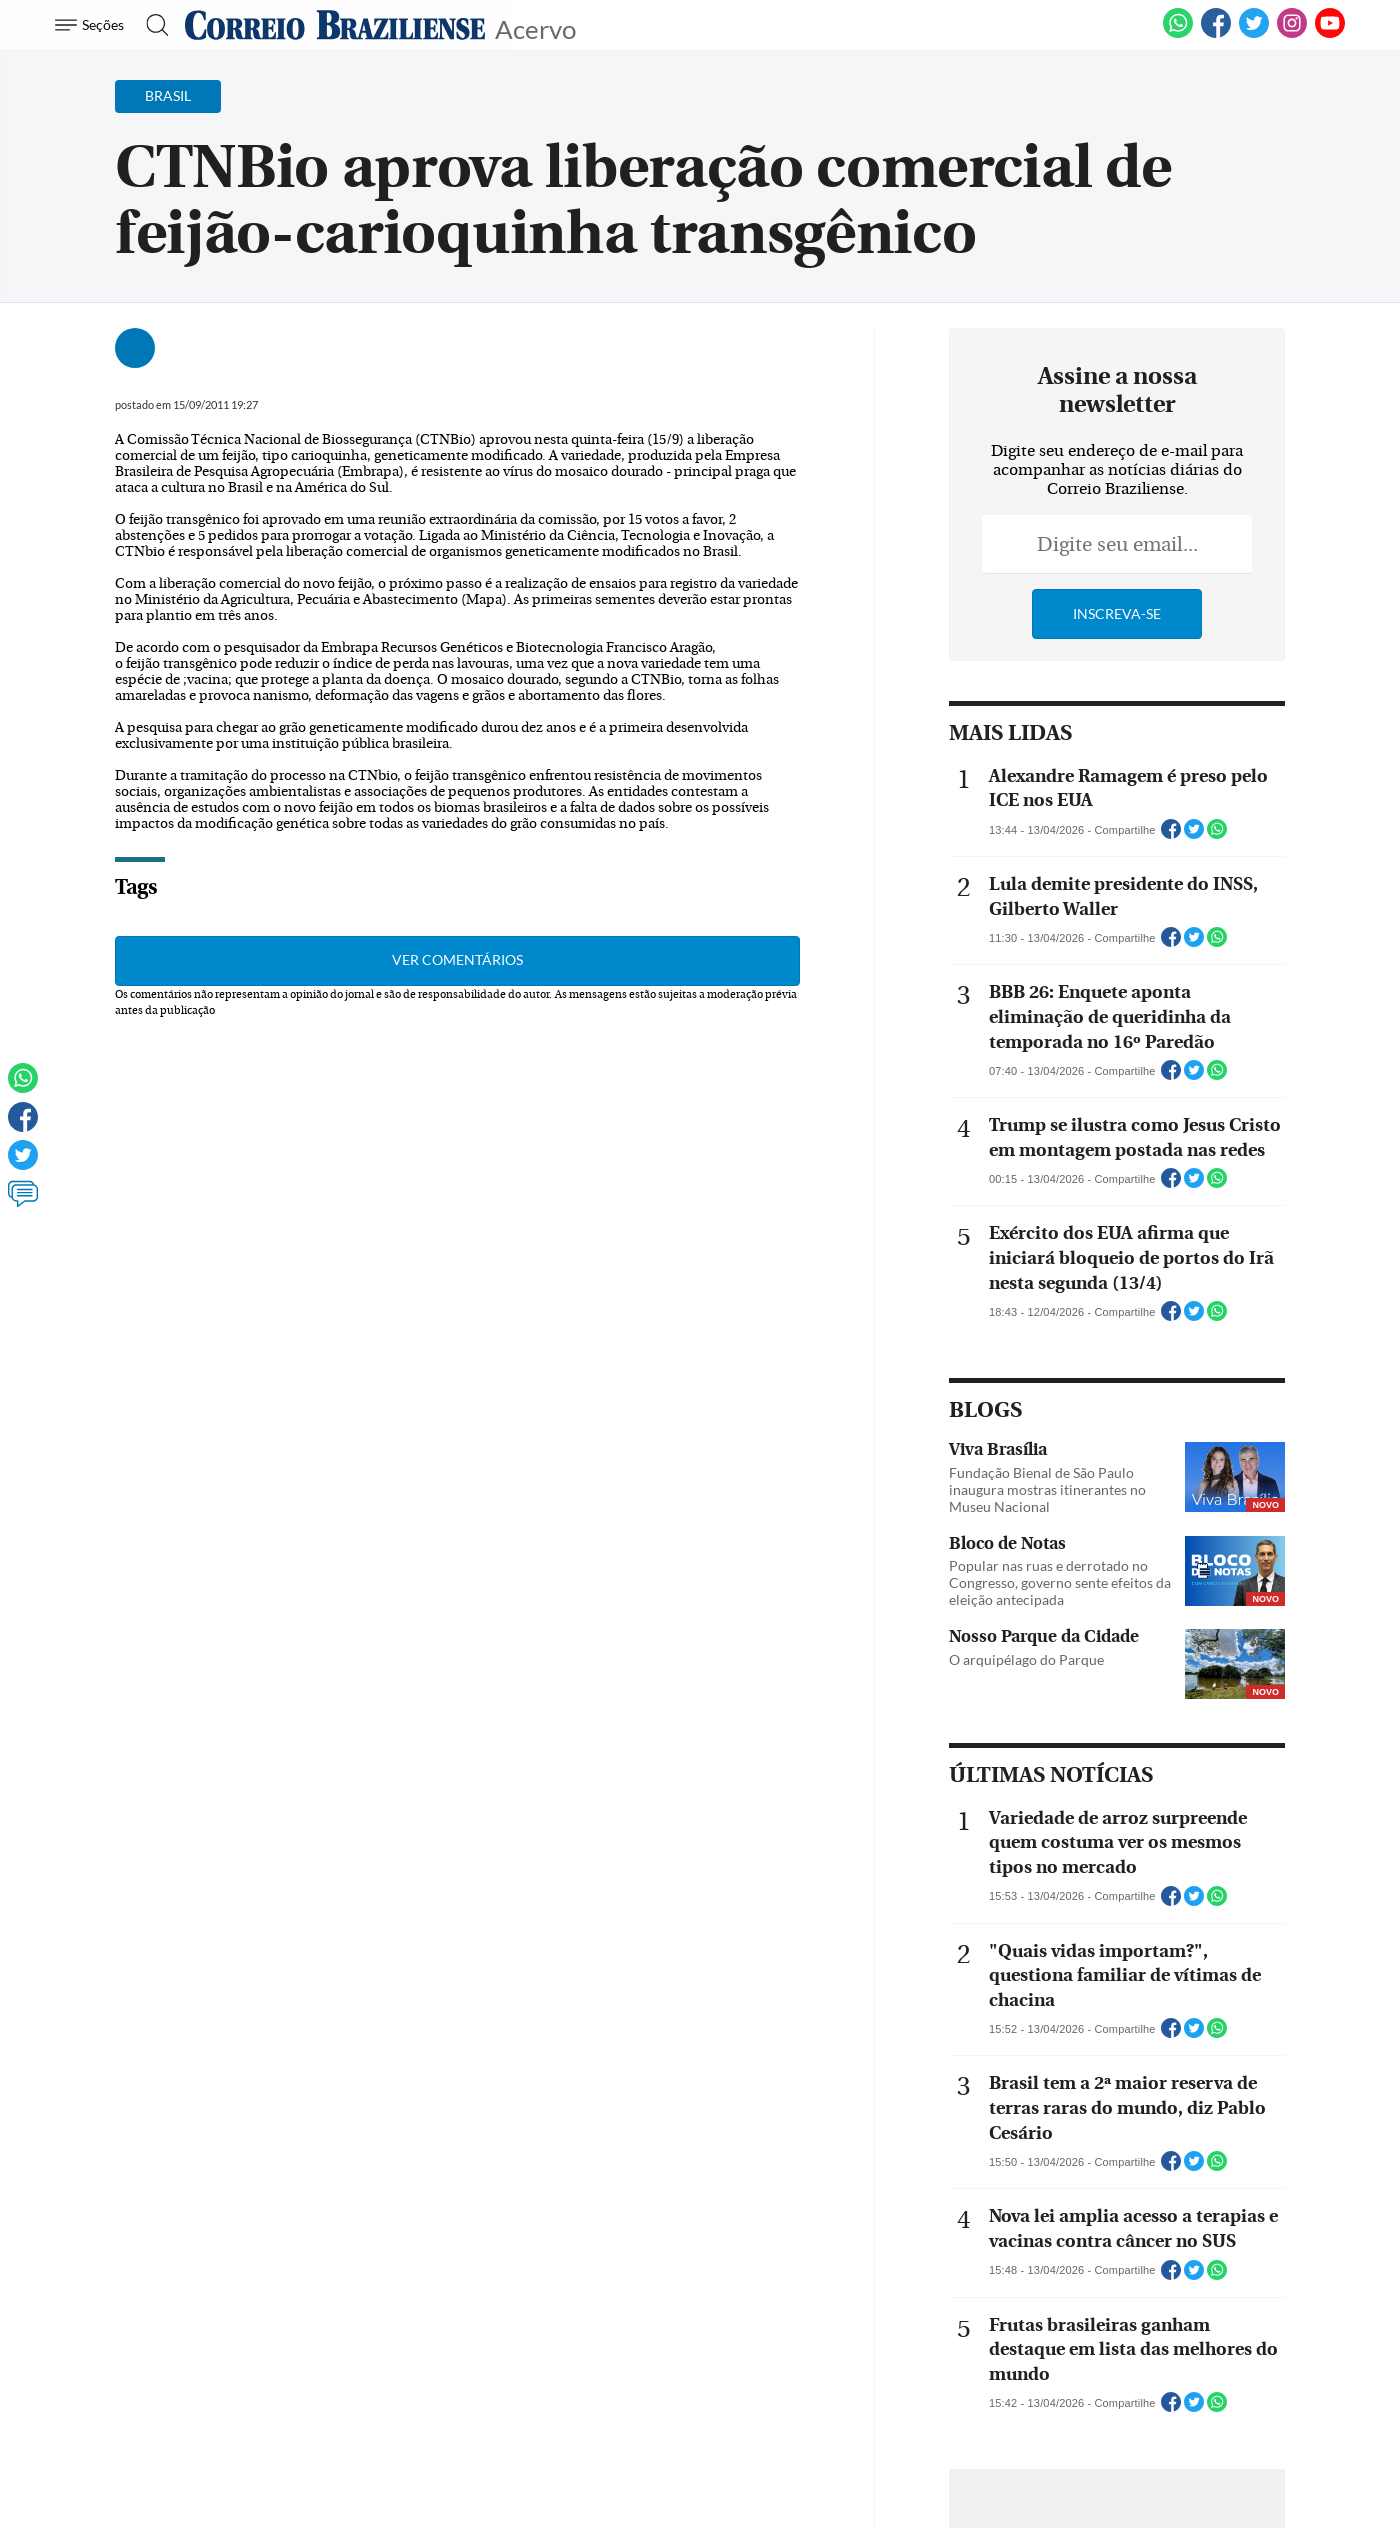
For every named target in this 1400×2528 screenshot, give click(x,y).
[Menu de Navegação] (92, 25)
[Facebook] (1216, 34)
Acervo (535, 27)
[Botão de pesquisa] (151, 25)
